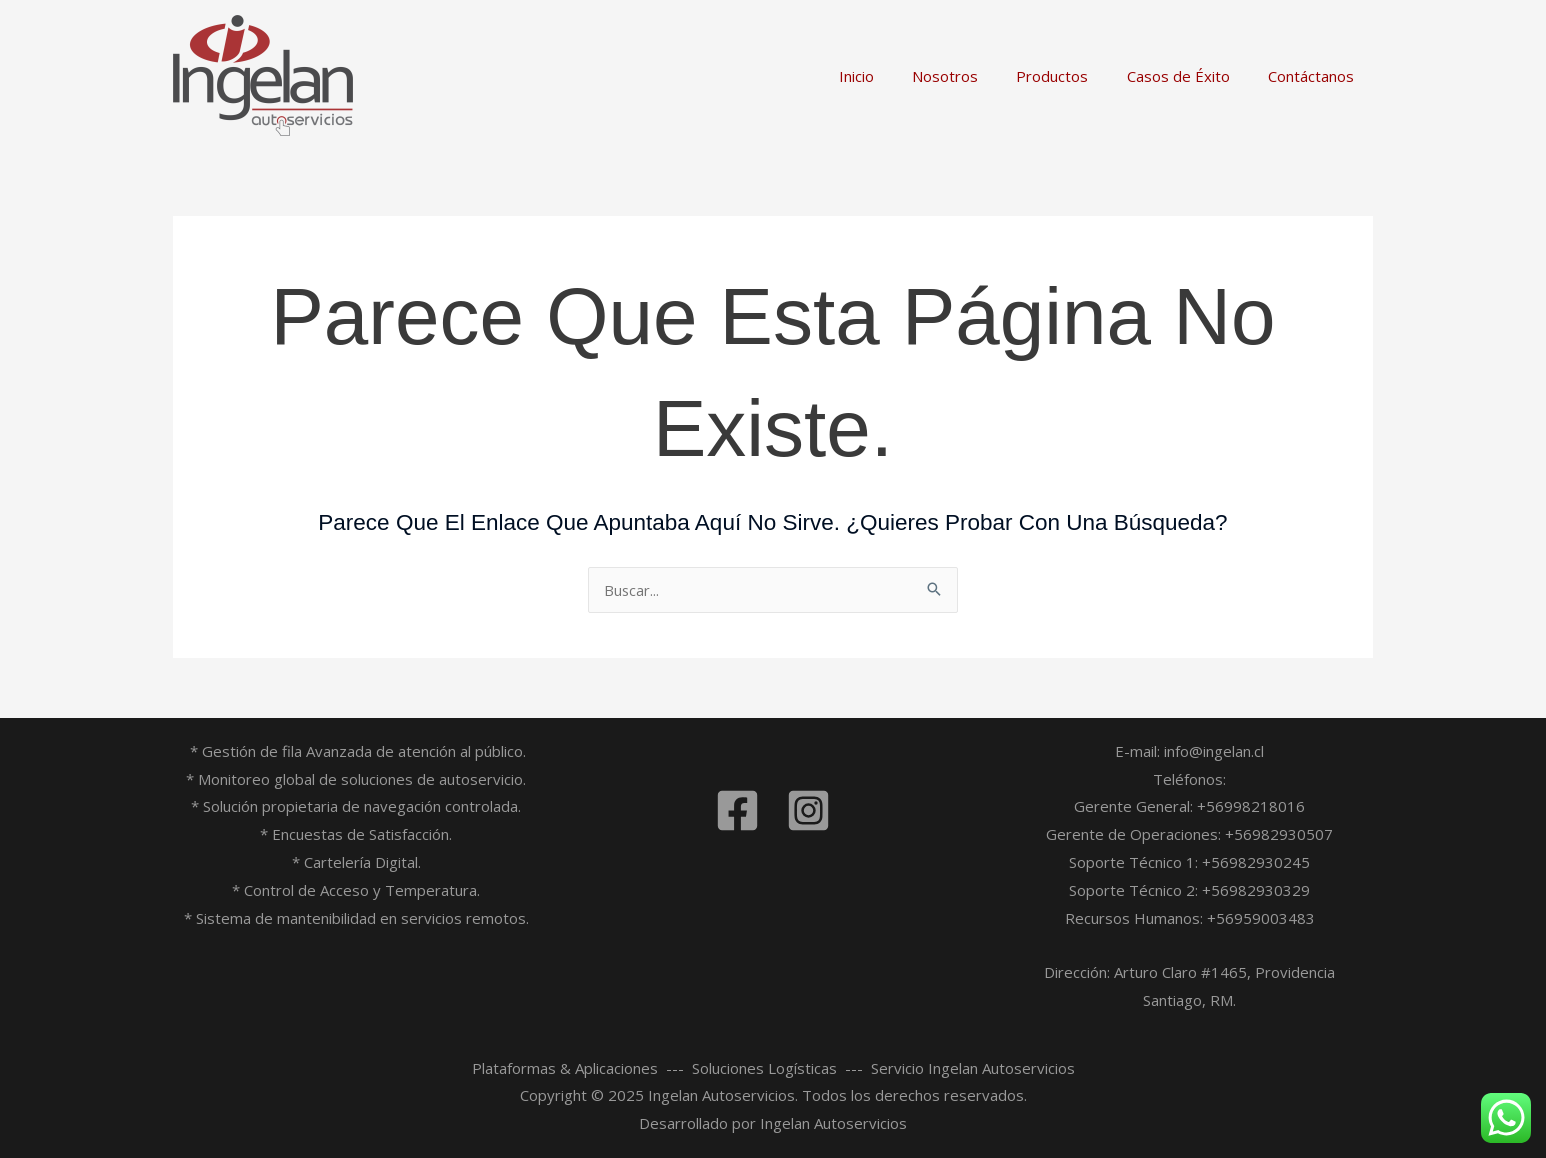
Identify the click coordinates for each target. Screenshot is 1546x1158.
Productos (1073, 76)
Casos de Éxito (1190, 76)
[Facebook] (737, 810)
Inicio (893, 76)
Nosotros (974, 76)
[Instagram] (808, 810)
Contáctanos (1315, 76)
